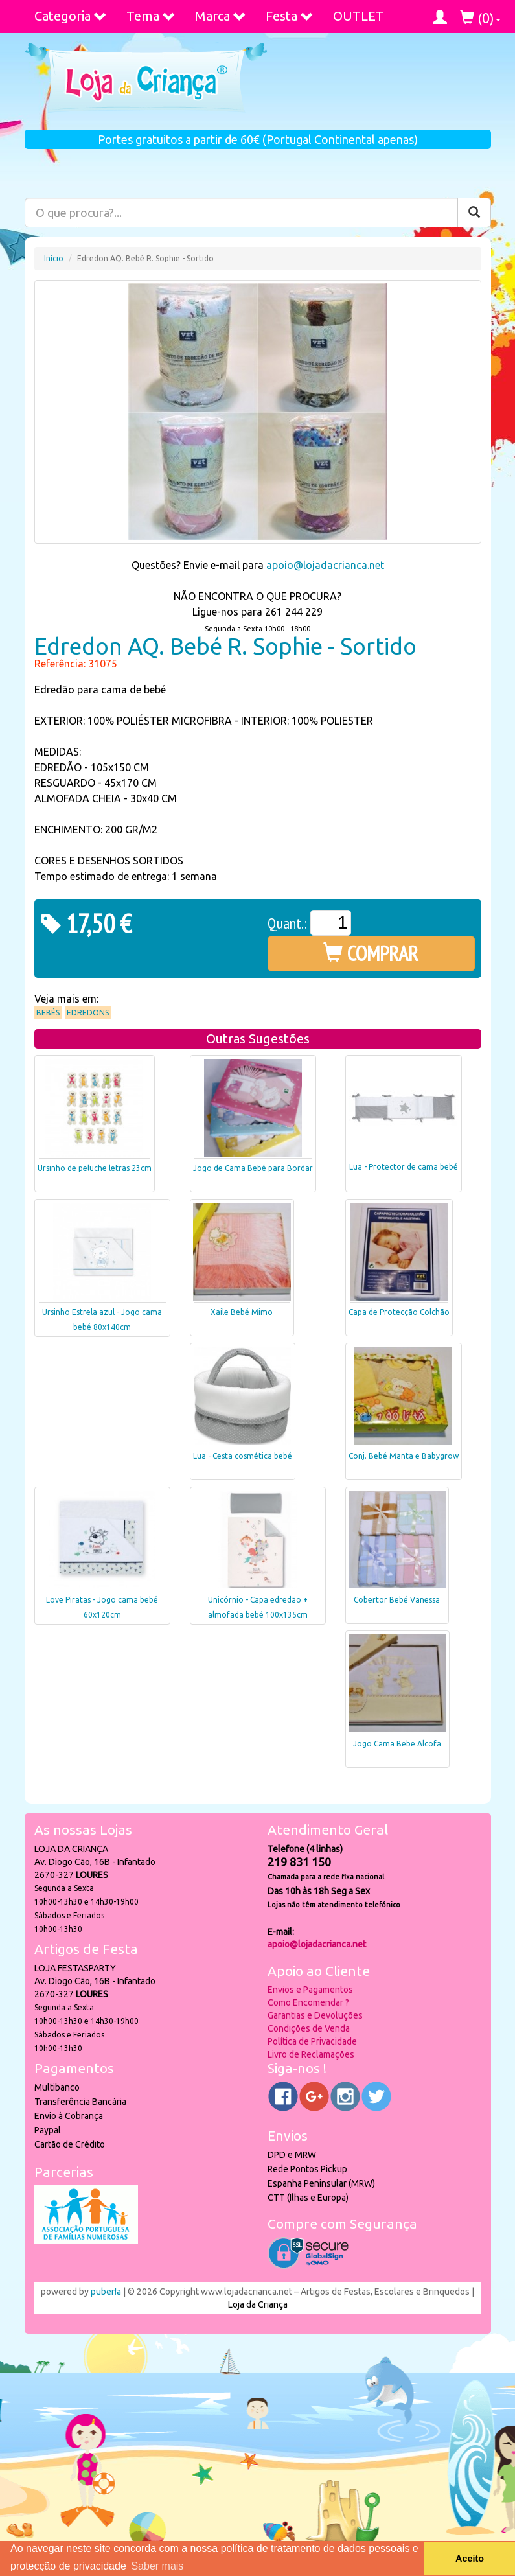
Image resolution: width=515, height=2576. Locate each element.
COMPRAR (370, 953)
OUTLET (358, 15)
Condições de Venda (309, 2028)
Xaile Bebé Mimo (242, 1312)
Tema (151, 15)
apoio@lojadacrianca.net (325, 565)
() (480, 18)
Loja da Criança (258, 2304)
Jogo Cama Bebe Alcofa (397, 1743)
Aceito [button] (469, 2558)
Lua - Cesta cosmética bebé (242, 1456)
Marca (220, 15)
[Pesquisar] (474, 212)
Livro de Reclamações (311, 2054)
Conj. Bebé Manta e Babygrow (404, 1456)
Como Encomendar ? (308, 2002)
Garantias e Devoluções (315, 2015)
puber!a (106, 2291)
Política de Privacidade (312, 2041)
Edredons (88, 1012)
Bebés (48, 1012)
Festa (290, 15)
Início (53, 258)
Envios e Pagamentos (310, 1989)
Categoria (70, 15)
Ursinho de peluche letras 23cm (95, 1168)
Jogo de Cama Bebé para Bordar (253, 1168)
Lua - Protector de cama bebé (403, 1167)
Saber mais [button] (157, 2565)
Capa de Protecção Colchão (399, 1312)
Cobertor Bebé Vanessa (397, 1599)
